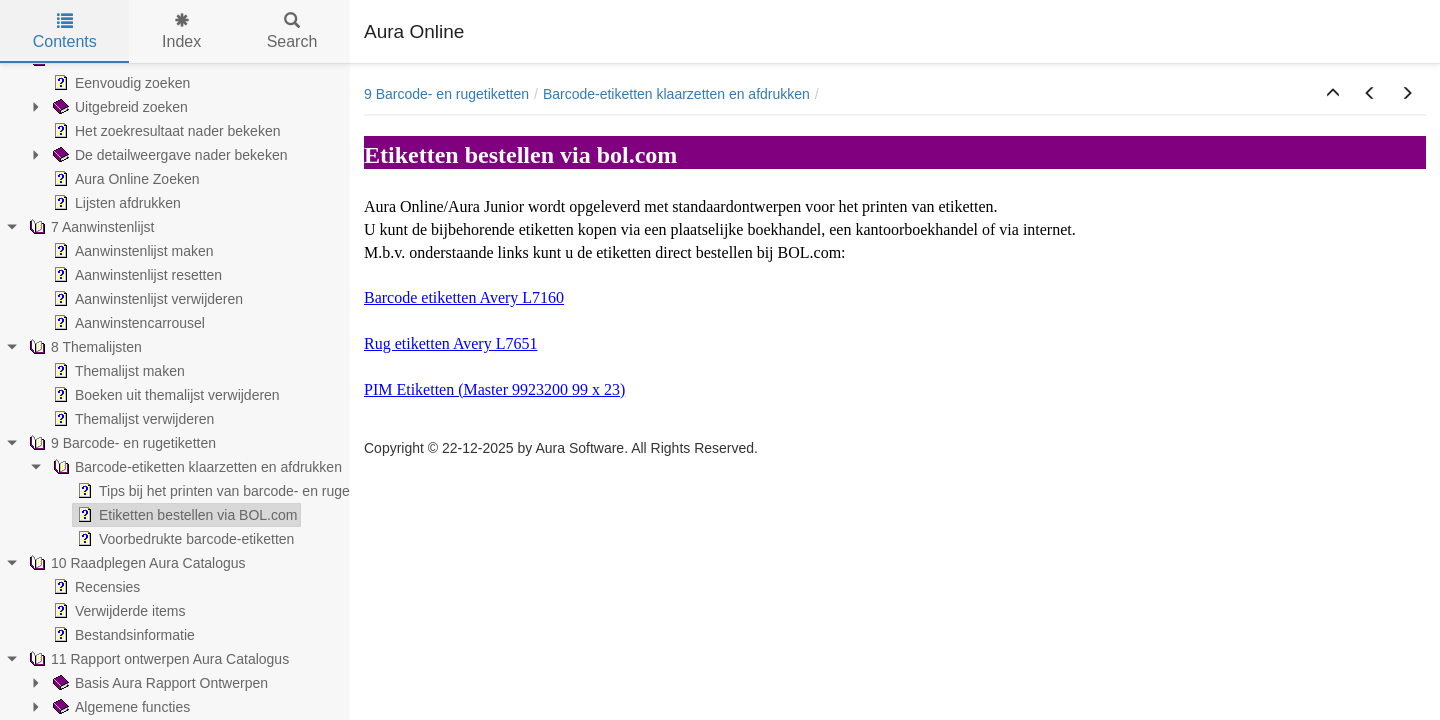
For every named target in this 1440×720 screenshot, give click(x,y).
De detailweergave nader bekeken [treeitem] (168, 155)
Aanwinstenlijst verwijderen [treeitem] (146, 299)
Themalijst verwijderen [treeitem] (131, 419)
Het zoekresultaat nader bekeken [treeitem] (164, 131)
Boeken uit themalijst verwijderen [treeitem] (164, 395)
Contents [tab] (65, 31)
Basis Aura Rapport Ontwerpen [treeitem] (158, 683)
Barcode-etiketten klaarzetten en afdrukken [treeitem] (195, 467)
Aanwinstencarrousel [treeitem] (127, 323)
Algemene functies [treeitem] (119, 707)
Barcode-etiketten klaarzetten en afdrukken (676, 94)
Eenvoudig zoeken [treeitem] (119, 83)
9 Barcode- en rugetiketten (446, 94)
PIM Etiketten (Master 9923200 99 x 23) (494, 389)
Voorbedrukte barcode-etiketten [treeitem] (183, 539)
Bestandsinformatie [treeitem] (122, 635)
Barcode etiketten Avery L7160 (464, 297)
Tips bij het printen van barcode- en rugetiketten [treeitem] (234, 491)
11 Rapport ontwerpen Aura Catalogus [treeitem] (157, 659)
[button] (1333, 94)
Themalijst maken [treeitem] (117, 371)
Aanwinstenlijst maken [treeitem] (131, 251)
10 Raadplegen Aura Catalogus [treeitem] (135, 563)
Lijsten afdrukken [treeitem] (115, 203)
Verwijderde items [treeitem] (117, 611)
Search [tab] (292, 31)
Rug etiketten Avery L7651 (450, 343)
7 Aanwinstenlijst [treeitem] (90, 227)
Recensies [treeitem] (94, 587)
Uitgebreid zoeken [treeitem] (118, 107)
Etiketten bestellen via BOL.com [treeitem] (185, 515)
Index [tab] (181, 31)
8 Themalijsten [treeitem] (83, 347)
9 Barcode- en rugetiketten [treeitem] (120, 443)
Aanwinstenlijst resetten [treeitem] (135, 275)
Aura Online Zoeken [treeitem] (124, 179)
